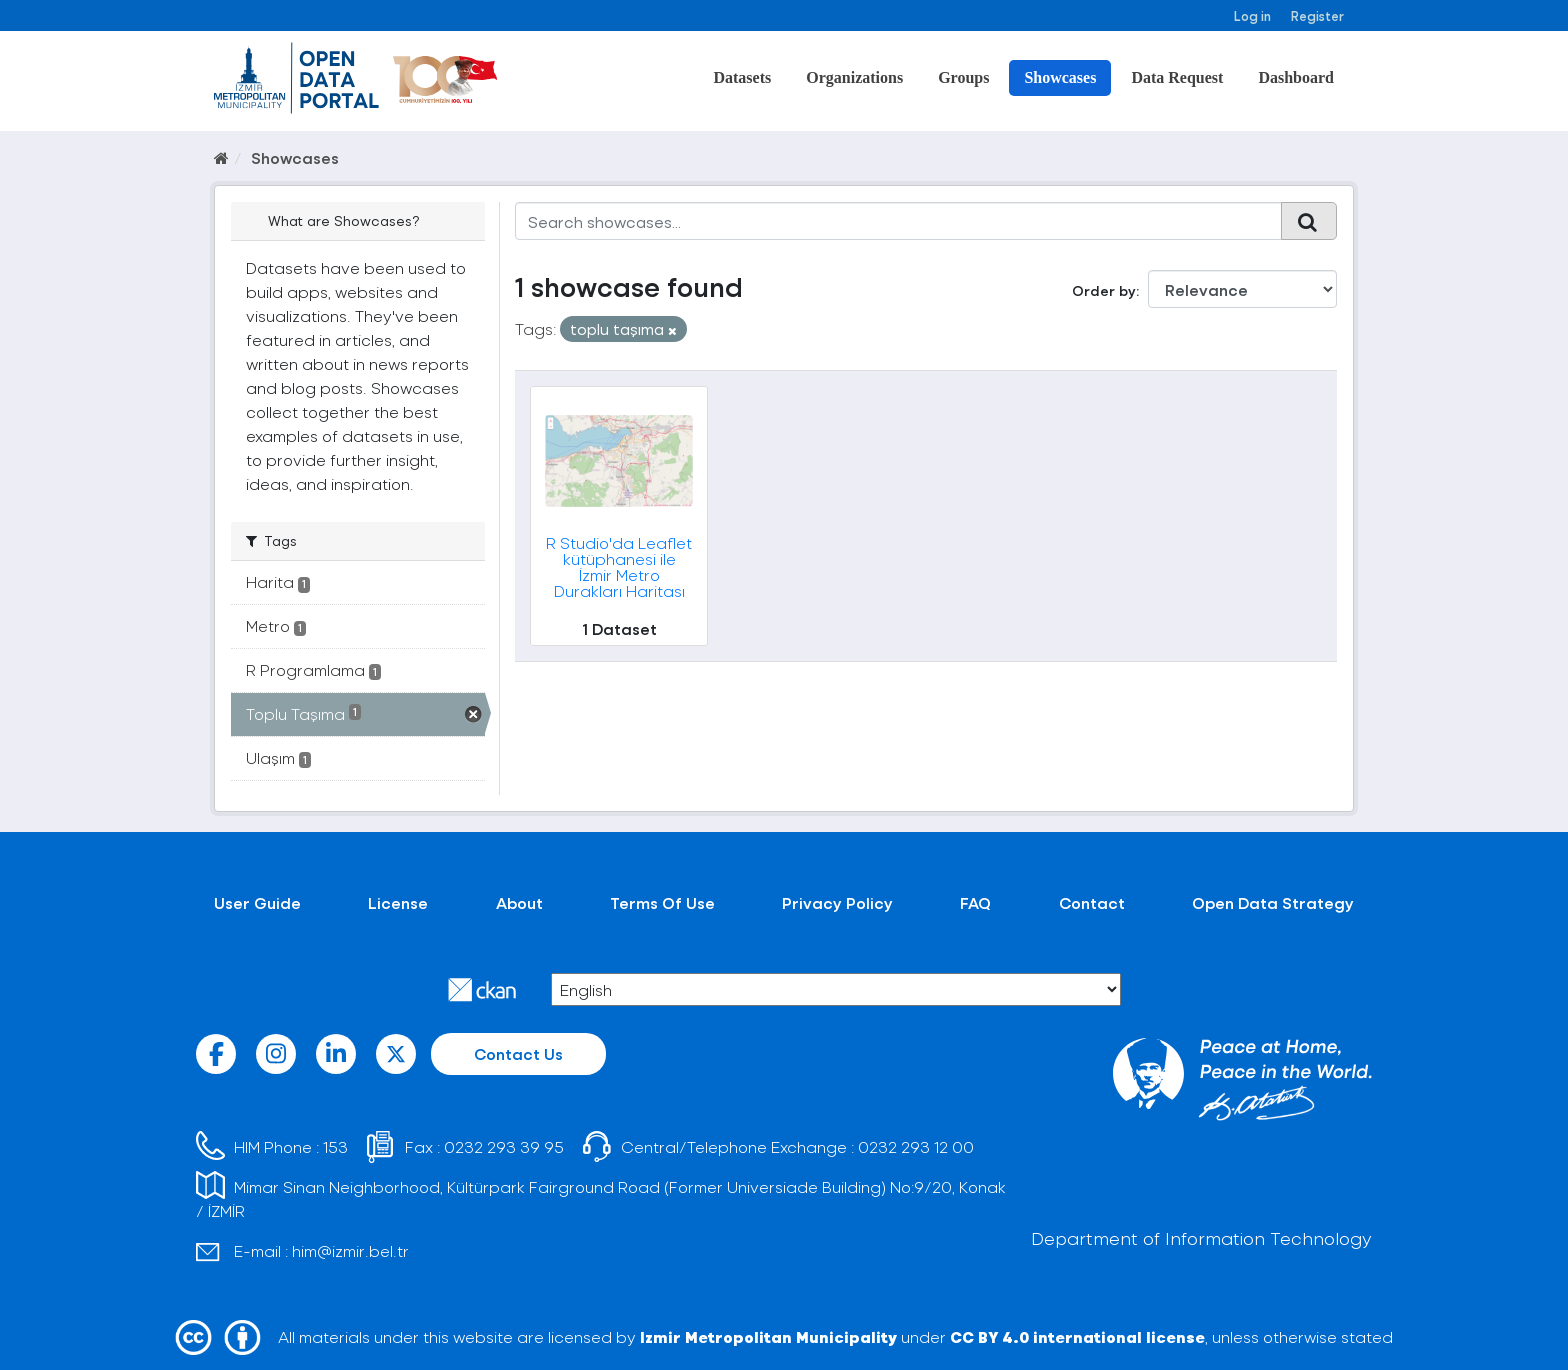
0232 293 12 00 (916, 1146)
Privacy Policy (837, 902)
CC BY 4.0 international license (1077, 1336)
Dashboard (1296, 77)
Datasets (742, 77)
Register (1317, 15)
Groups (963, 77)
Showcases (1060, 77)
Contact (1092, 902)
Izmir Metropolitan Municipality (768, 1336)
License (398, 902)
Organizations (854, 77)
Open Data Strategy (1273, 902)
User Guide (257, 902)
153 (335, 1146)
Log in (1252, 15)
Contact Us (518, 1053)
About (519, 902)
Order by (1104, 290)
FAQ (975, 902)
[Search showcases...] (898, 221)
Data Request (1177, 77)
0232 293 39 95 (504, 1146)
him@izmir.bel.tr (350, 1250)
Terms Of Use (662, 902)
